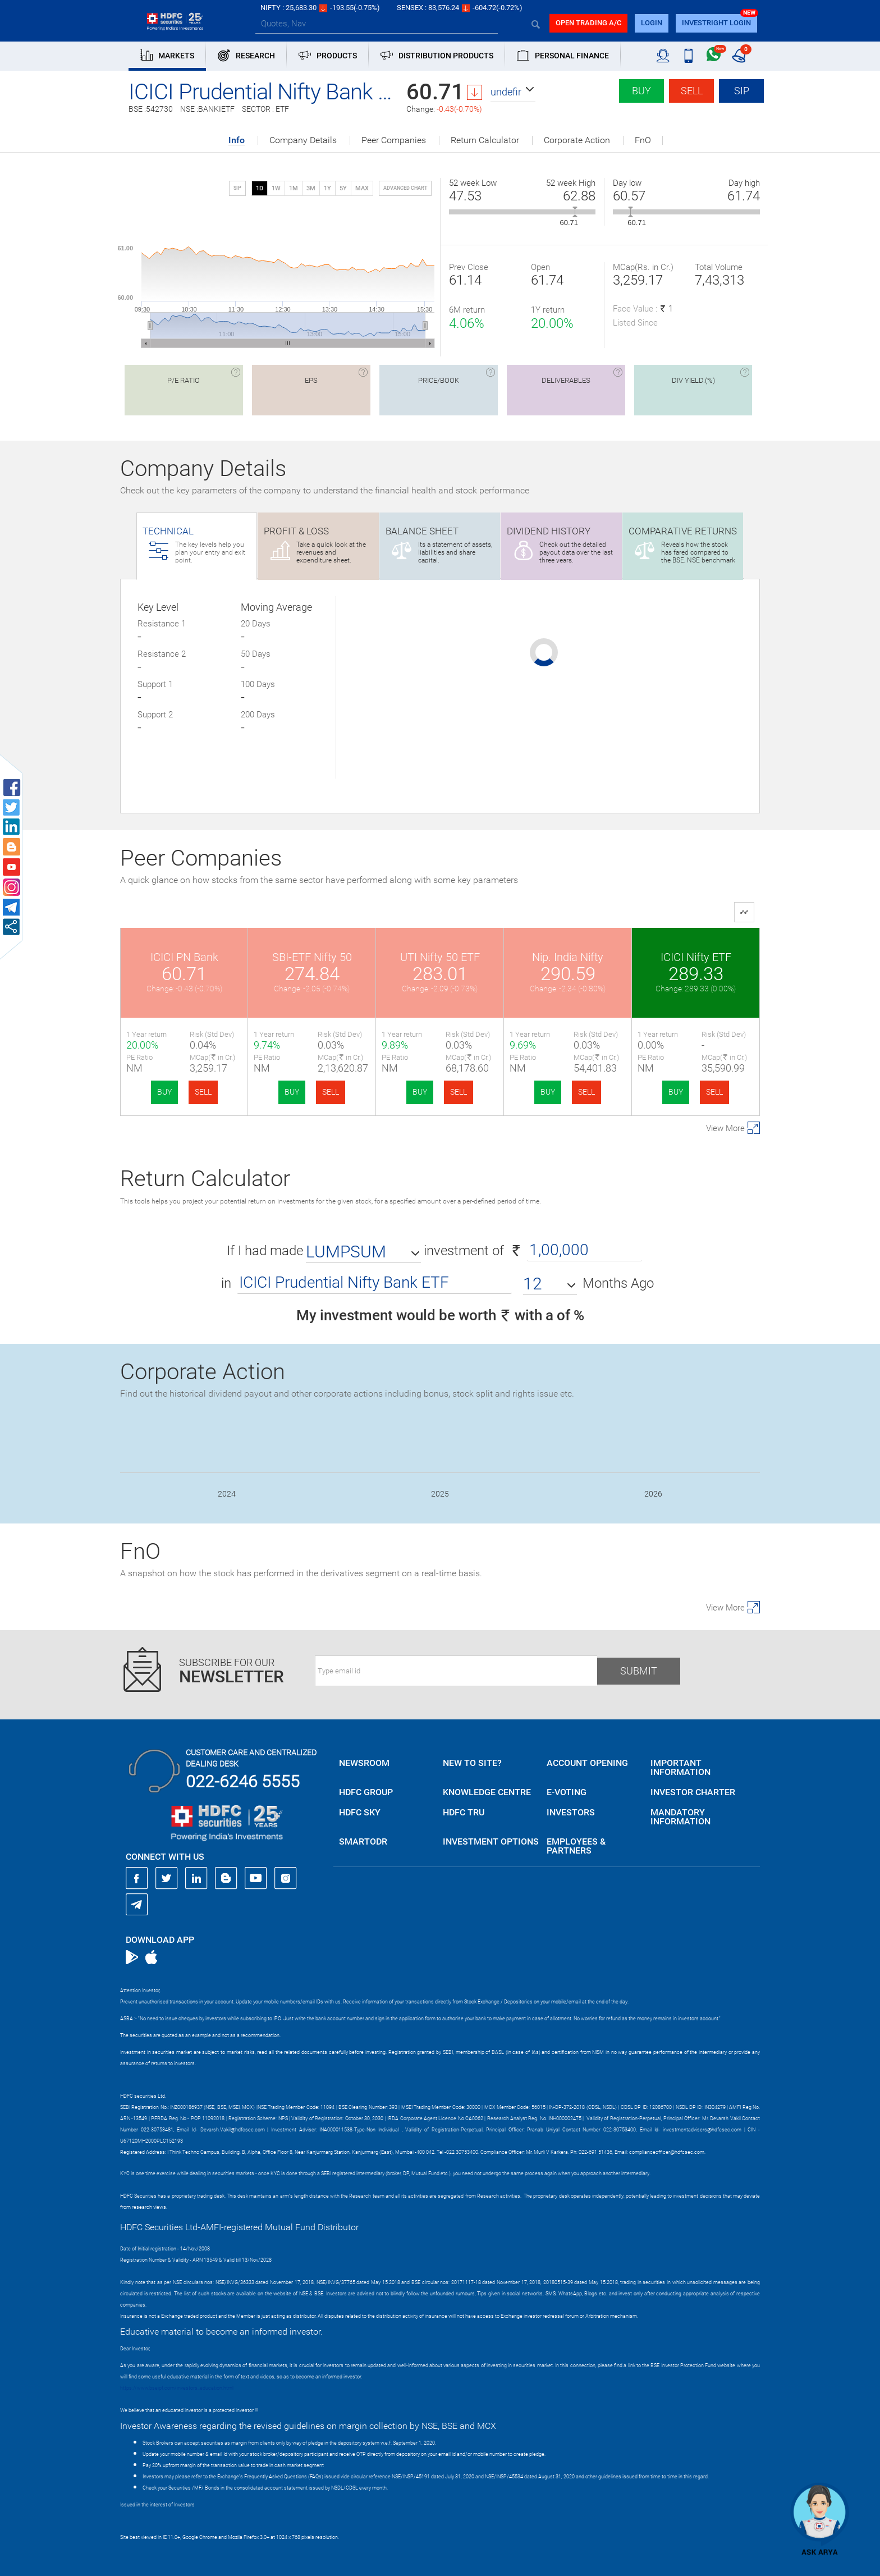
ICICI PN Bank (184, 957)
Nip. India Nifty (567, 957)
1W (276, 188)
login (651, 23)
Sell (692, 91)
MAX (362, 188)
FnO (643, 140)
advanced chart (405, 188)
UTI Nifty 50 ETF (440, 957)
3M (310, 188)
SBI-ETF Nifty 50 (312, 957)
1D (259, 188)
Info (236, 140)
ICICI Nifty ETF (696, 957)
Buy (641, 91)
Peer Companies (393, 140)
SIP (741, 91)
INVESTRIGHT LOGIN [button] (716, 23)
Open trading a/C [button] (588, 23)
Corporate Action (577, 140)
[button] (513, 92)
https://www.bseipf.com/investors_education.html (176, 2388)
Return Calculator (485, 140)
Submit (638, 1671)
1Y (327, 188)
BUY (164, 1091)
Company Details (303, 140)
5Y (343, 188)
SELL (203, 1091)
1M (293, 188)
